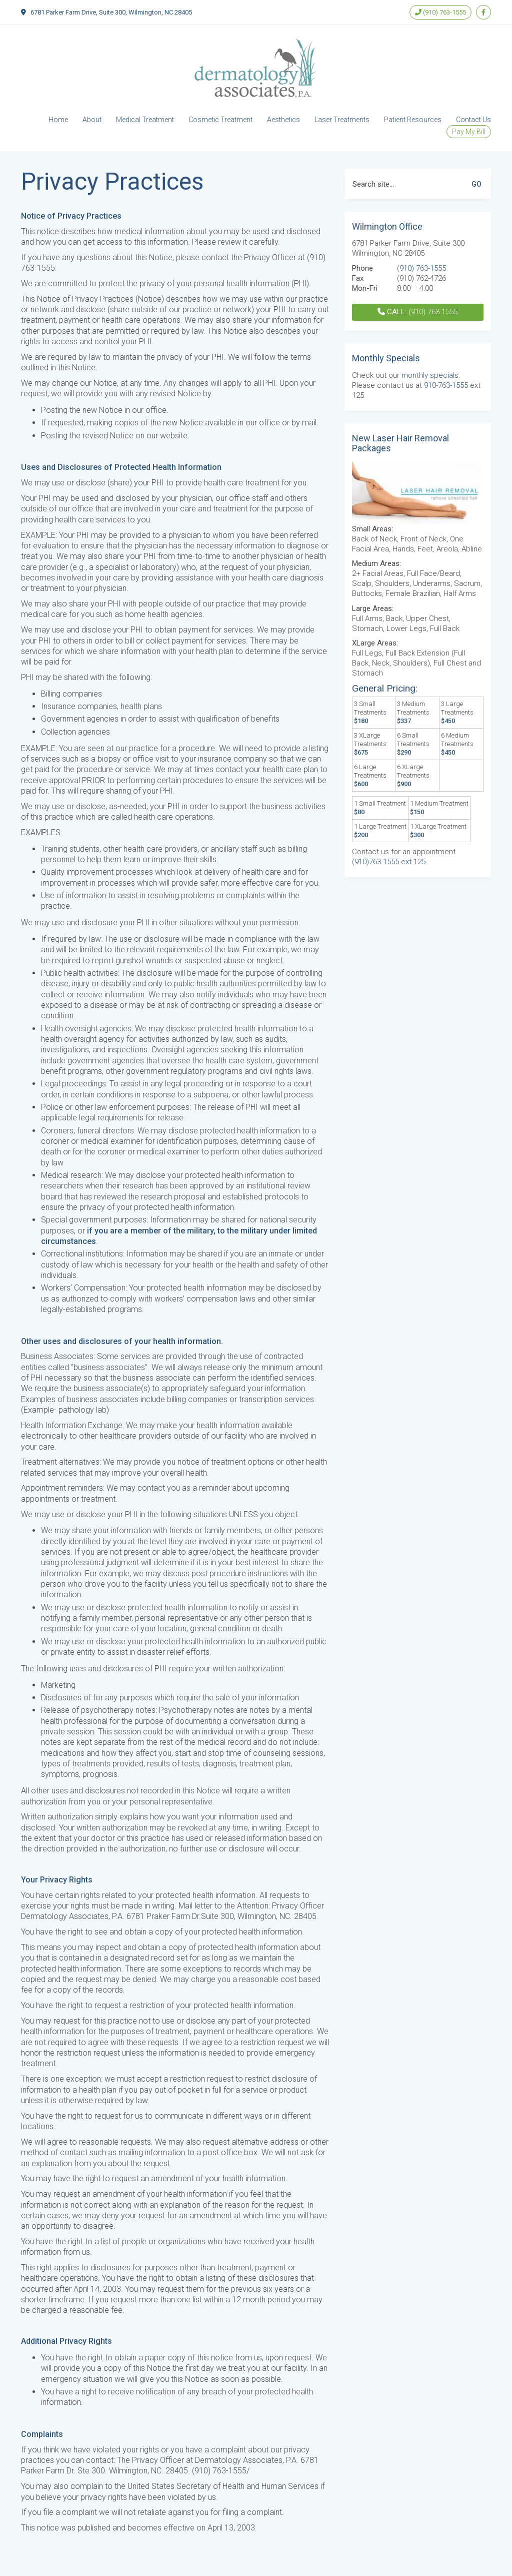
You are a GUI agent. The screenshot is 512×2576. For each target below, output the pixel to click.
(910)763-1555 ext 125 (389, 861)
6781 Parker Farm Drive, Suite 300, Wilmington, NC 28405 (111, 12)
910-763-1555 (446, 385)
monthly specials (430, 375)
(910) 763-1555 (440, 12)
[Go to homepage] (256, 68)
